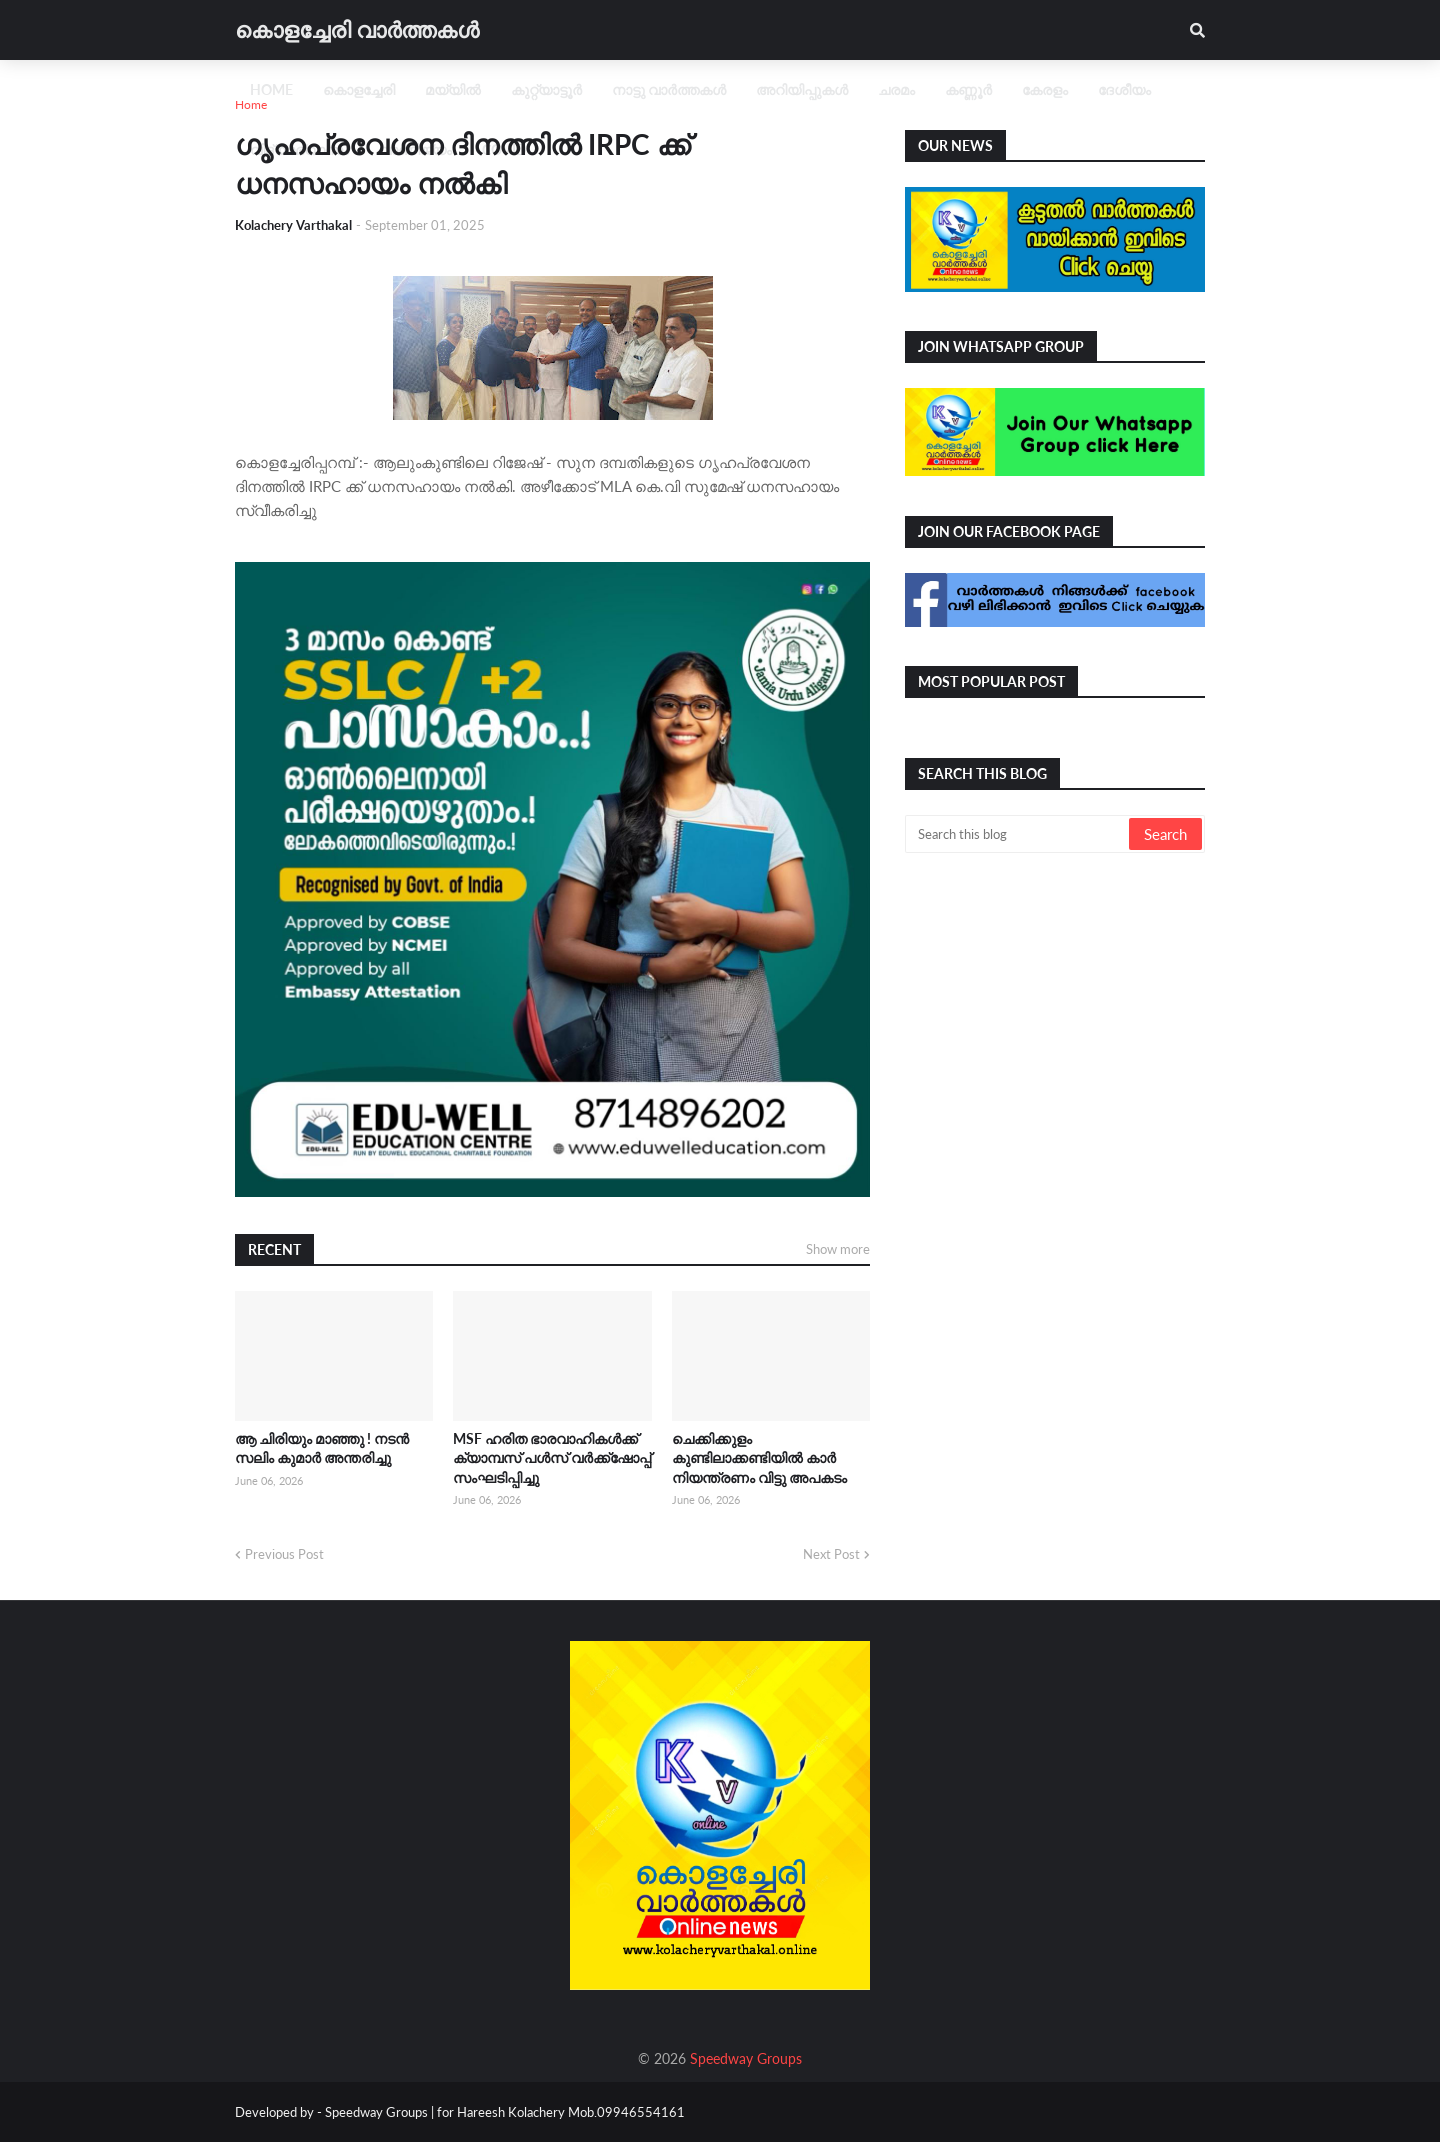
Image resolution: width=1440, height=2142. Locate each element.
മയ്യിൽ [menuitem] (453, 89)
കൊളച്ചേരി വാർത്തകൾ (357, 29)
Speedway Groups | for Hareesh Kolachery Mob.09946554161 (503, 2112)
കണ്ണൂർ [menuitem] (968, 89)
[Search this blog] (1018, 834)
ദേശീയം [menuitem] (1124, 89)
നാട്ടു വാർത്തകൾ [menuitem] (669, 89)
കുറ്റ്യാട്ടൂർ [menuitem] (546, 89)
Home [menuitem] (271, 89)
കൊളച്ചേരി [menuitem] (359, 89)
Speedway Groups (746, 2058)
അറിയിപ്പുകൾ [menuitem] (802, 89)
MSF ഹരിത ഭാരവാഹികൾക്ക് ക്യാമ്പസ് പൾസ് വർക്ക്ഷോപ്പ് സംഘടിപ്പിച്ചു (552, 1458)
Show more (838, 1249)
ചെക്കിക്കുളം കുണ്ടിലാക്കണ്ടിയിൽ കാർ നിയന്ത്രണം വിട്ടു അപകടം (759, 1458)
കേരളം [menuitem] (1045, 89)
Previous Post (284, 1554)
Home (251, 104)
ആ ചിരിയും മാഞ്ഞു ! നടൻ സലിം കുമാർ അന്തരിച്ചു (322, 1448)
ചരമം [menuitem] (896, 89)
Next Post (831, 1554)
